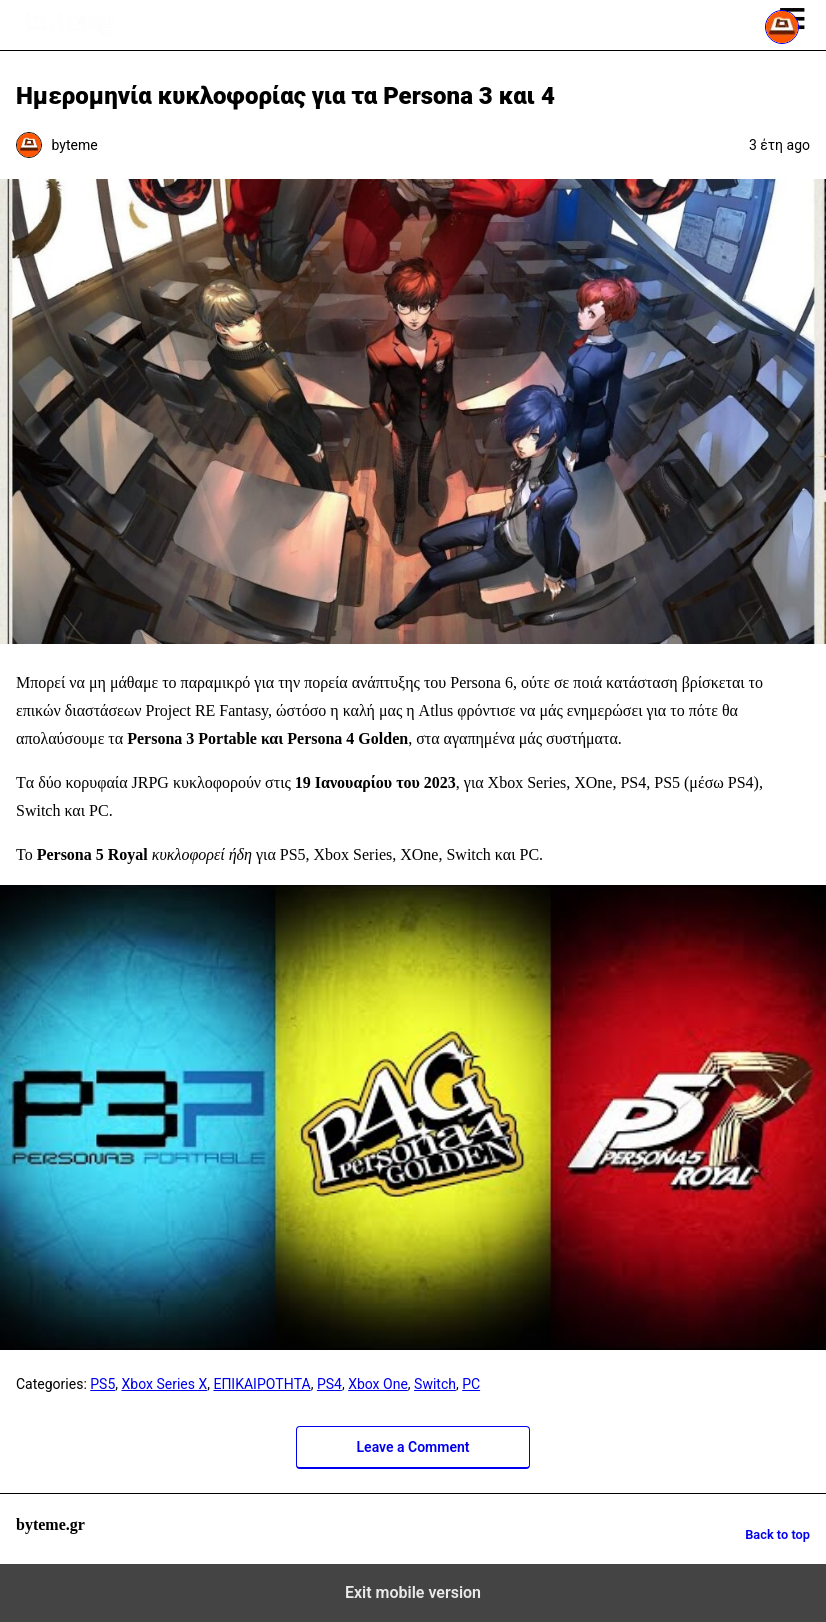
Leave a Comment (413, 1447)
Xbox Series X (165, 1384)
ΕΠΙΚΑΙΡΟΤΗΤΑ (261, 1384)
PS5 (102, 1384)
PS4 (329, 1384)
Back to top (777, 1534)
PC (471, 1384)
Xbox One (378, 1384)
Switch (435, 1384)
